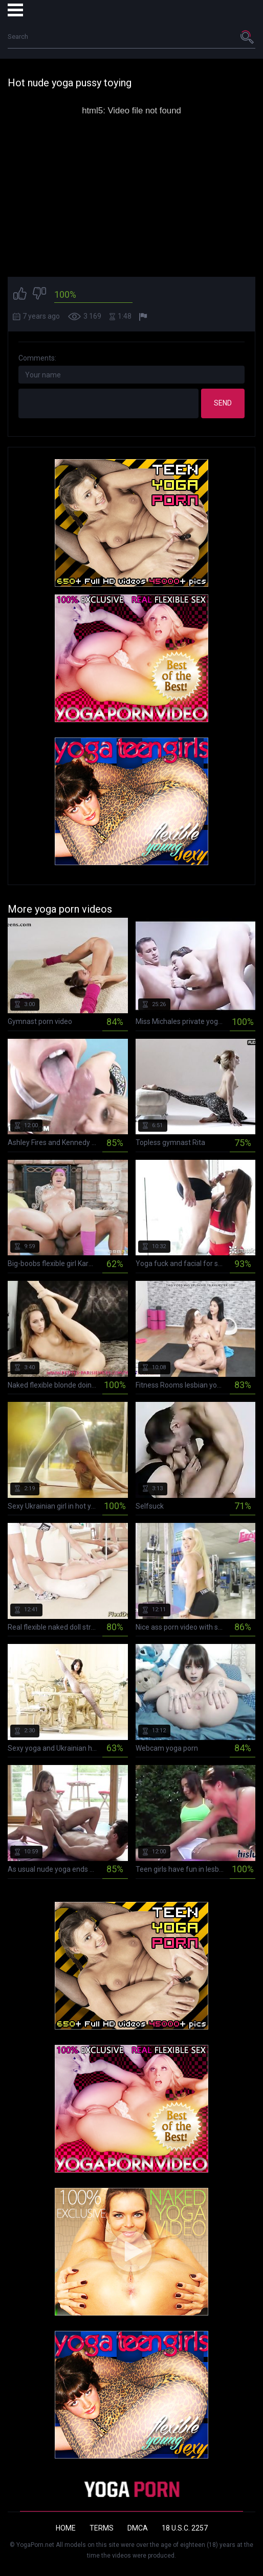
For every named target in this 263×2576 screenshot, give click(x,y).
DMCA (137, 2528)
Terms (102, 2528)
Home (66, 2528)
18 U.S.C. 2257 (185, 2528)
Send (223, 403)
